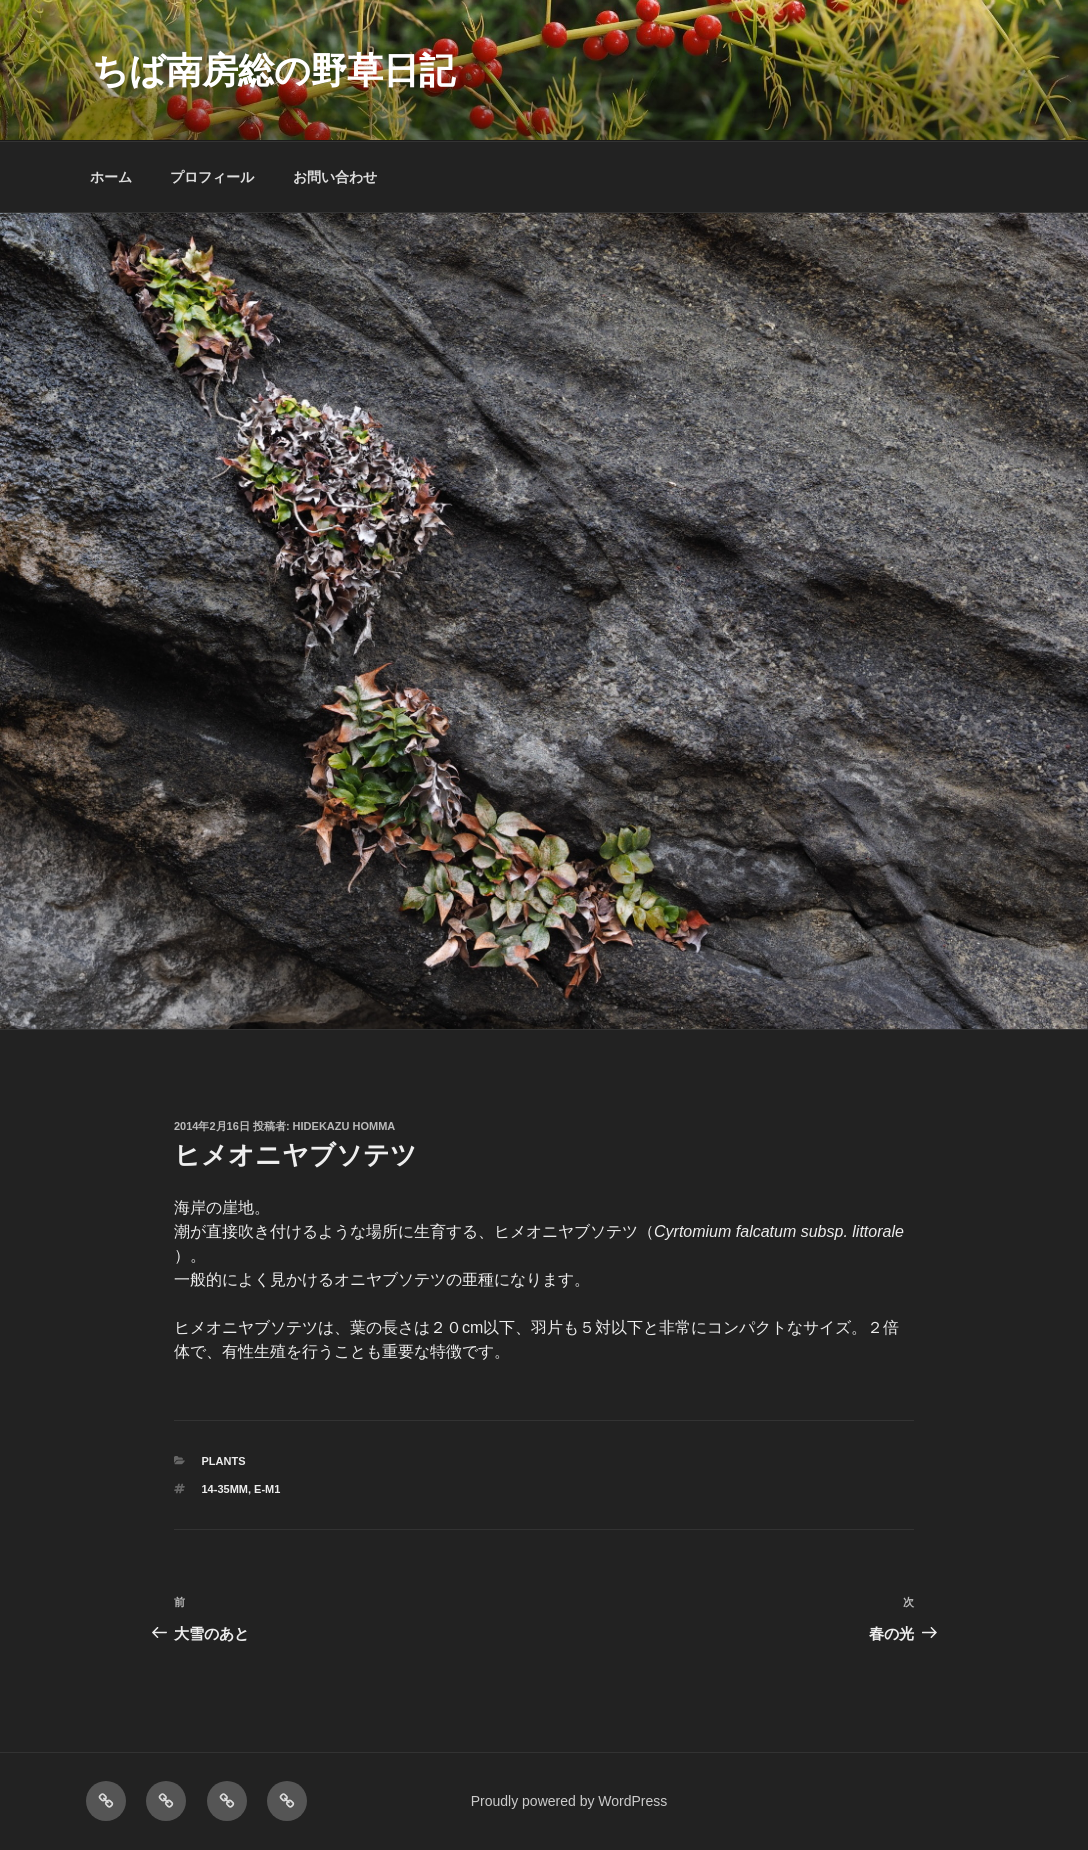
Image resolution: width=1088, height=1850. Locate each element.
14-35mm (225, 1489)
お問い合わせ (335, 177)
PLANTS (224, 1461)
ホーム (111, 177)
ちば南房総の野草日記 (273, 70)
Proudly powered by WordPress (569, 1801)
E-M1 (267, 1489)
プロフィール (212, 177)
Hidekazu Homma (344, 1126)
